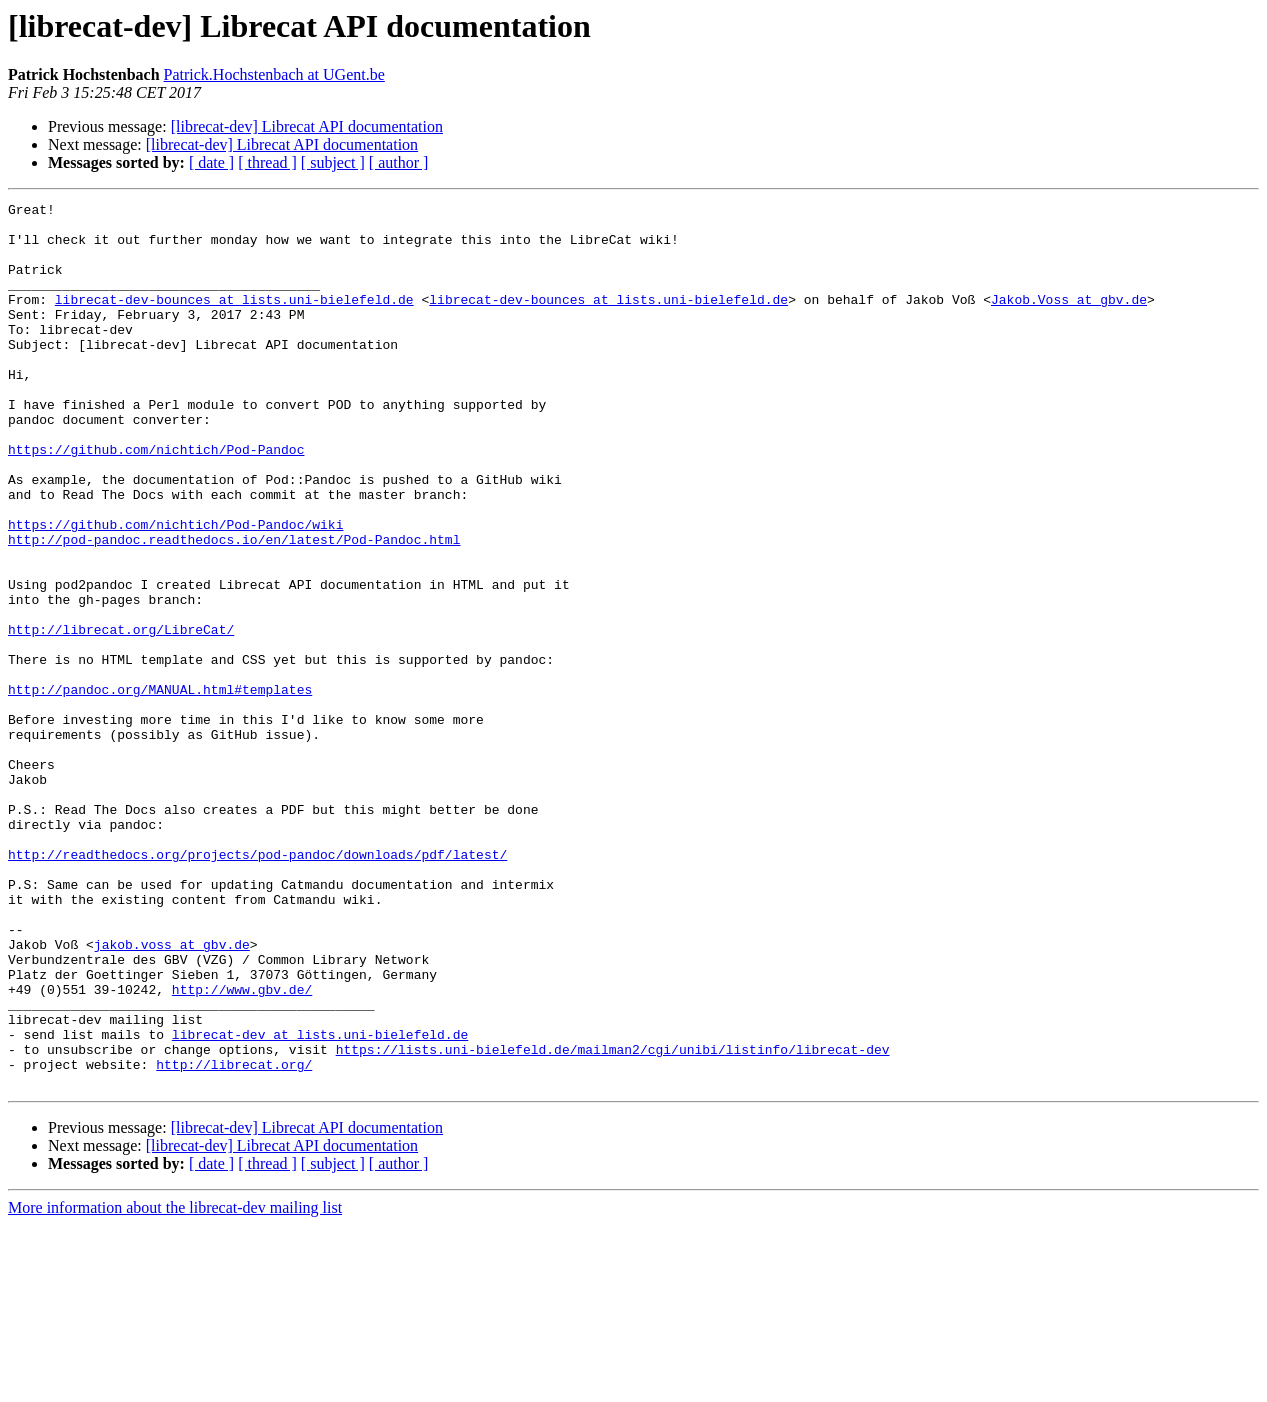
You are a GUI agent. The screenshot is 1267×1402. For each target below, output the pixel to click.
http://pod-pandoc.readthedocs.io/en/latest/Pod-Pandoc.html (234, 608)
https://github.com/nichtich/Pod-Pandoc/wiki (175, 590)
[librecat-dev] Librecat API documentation (307, 126)
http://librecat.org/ (234, 1238)
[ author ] (399, 162)
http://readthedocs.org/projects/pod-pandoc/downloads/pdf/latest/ (257, 986)
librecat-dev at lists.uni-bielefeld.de (320, 1202)
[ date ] (211, 162)
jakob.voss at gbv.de (172, 1094)
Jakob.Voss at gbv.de (1069, 320)
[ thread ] (267, 162)
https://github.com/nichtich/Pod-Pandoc (156, 500)
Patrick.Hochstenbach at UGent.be (274, 74)
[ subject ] (333, 162)
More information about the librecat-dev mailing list (175, 1384)
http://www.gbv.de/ (242, 1148)
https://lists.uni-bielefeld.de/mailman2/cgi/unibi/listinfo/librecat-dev (613, 1220)
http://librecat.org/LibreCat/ (121, 716)
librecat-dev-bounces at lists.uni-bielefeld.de (234, 320)
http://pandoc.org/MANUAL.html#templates (160, 788)
